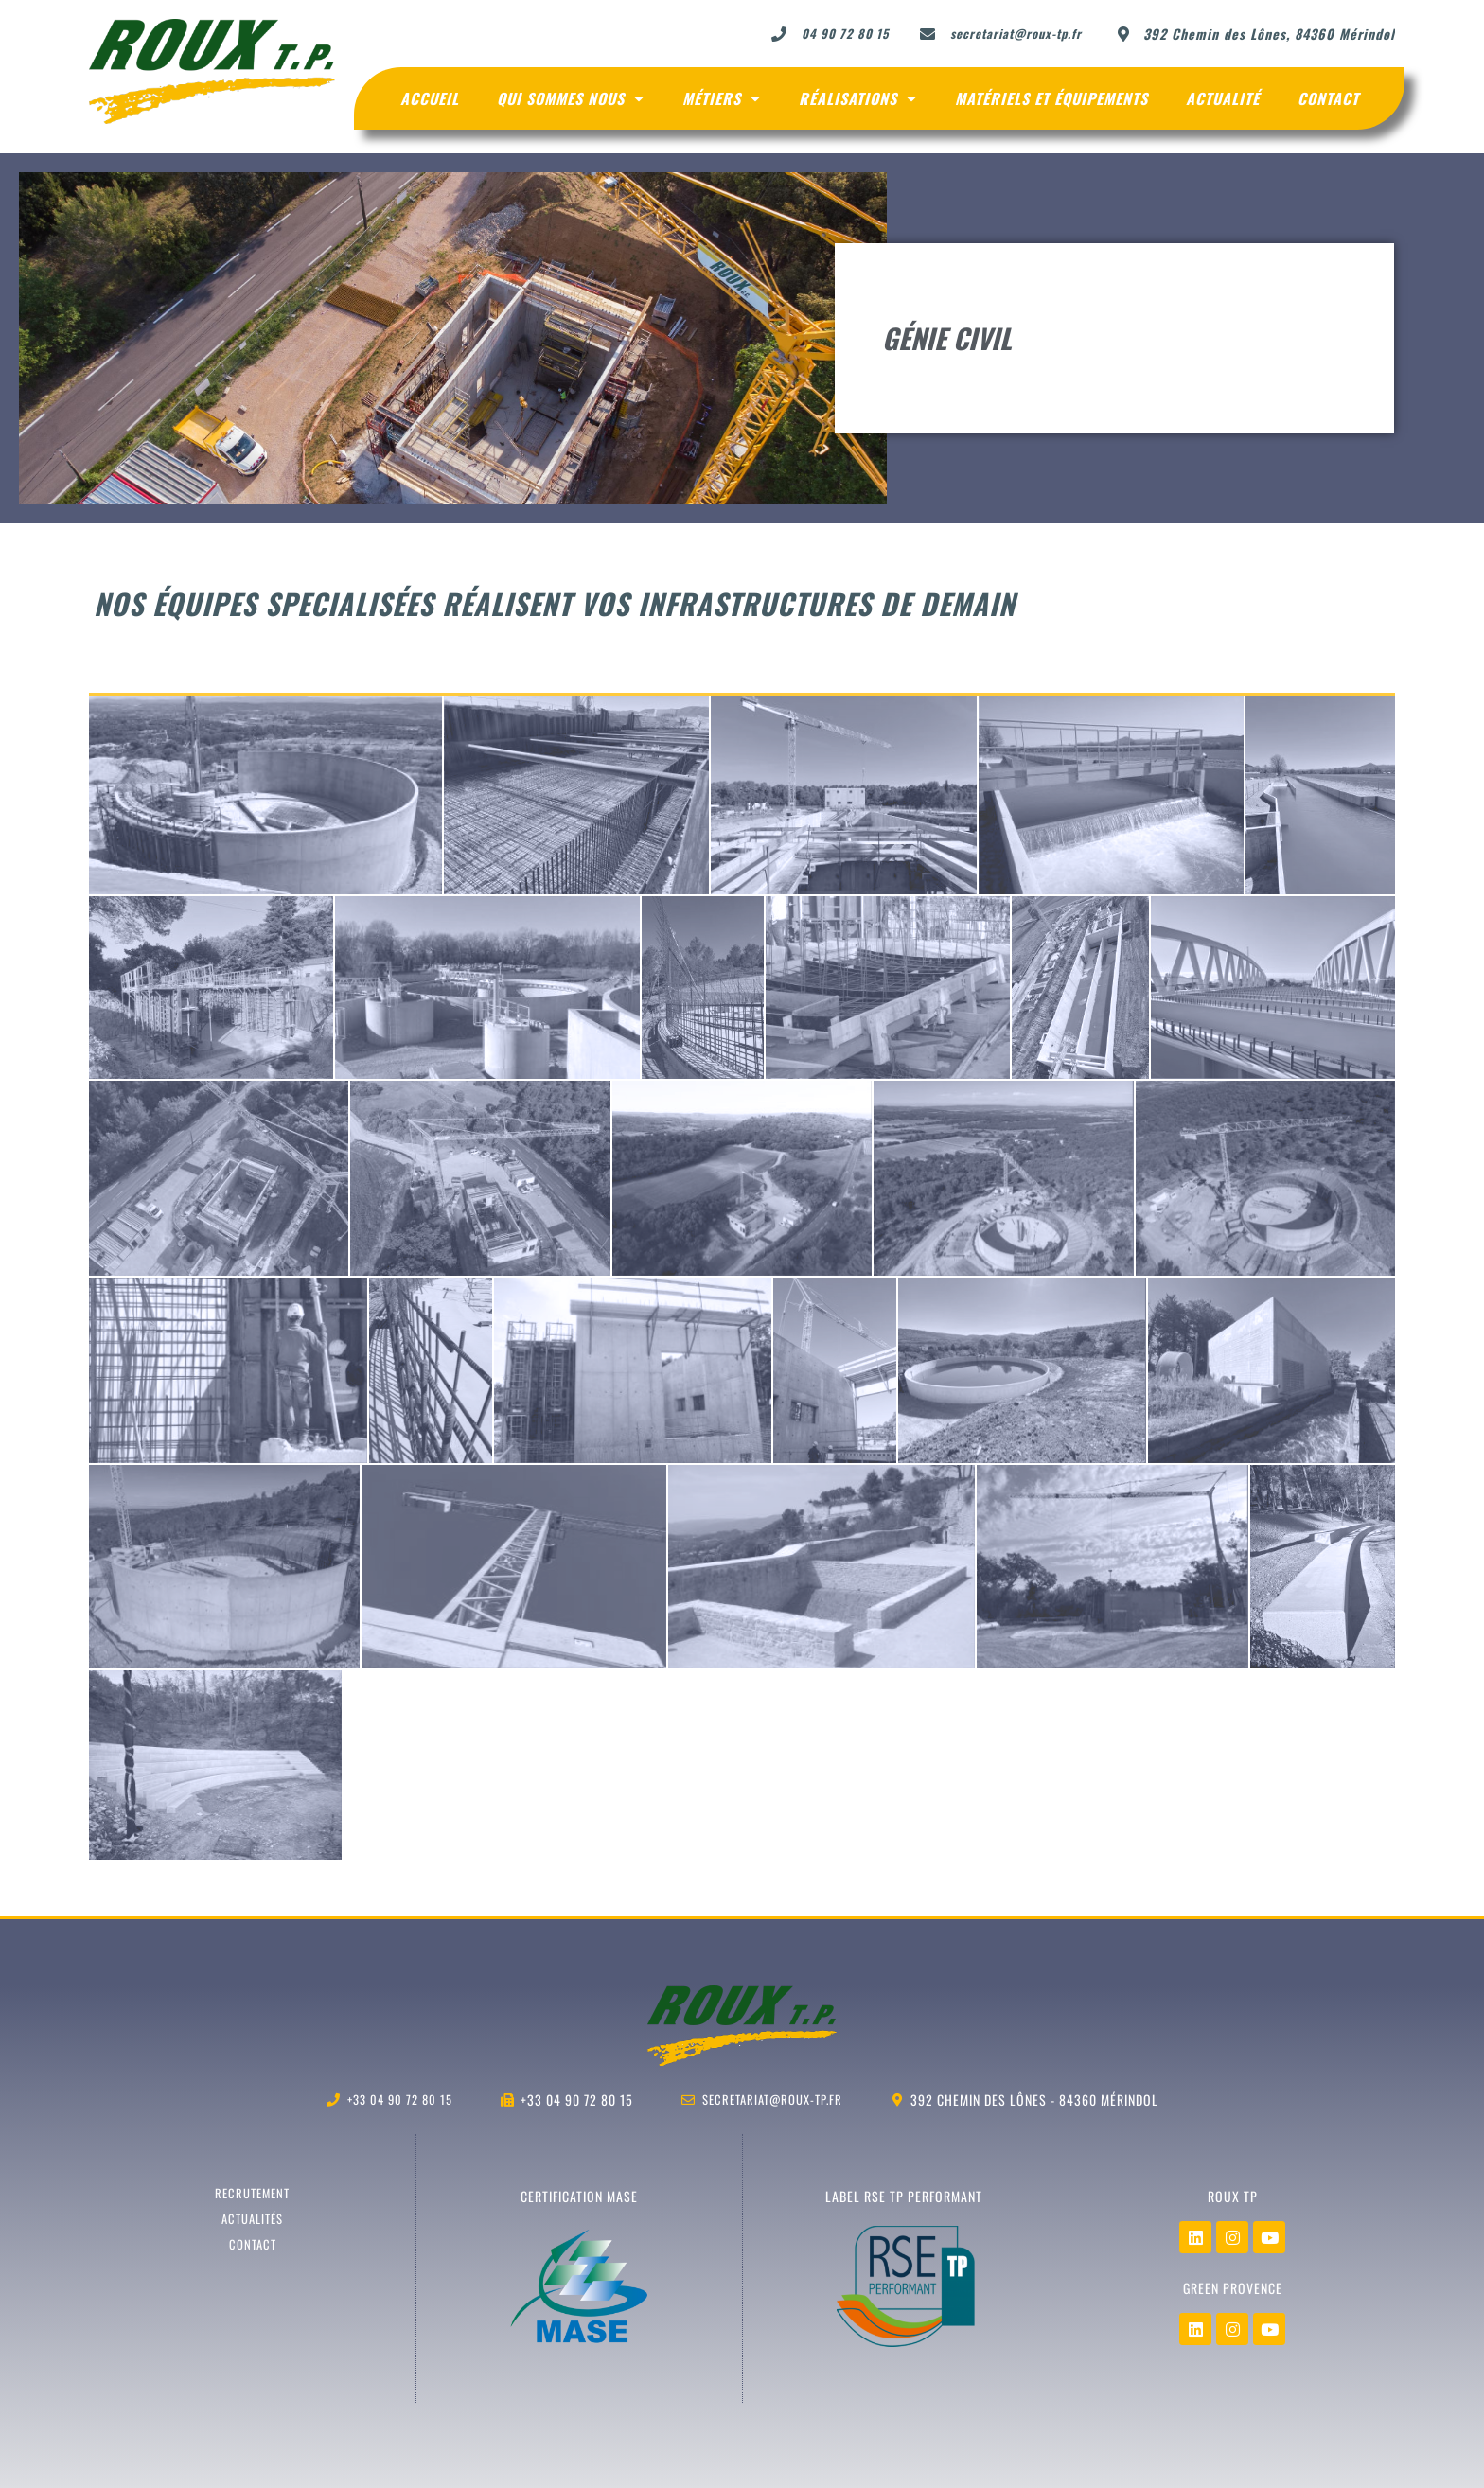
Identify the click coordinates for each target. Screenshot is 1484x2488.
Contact (1328, 98)
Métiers (721, 98)
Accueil (429, 98)
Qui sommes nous (571, 98)
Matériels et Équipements (1051, 98)
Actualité (1223, 98)
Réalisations (858, 98)
